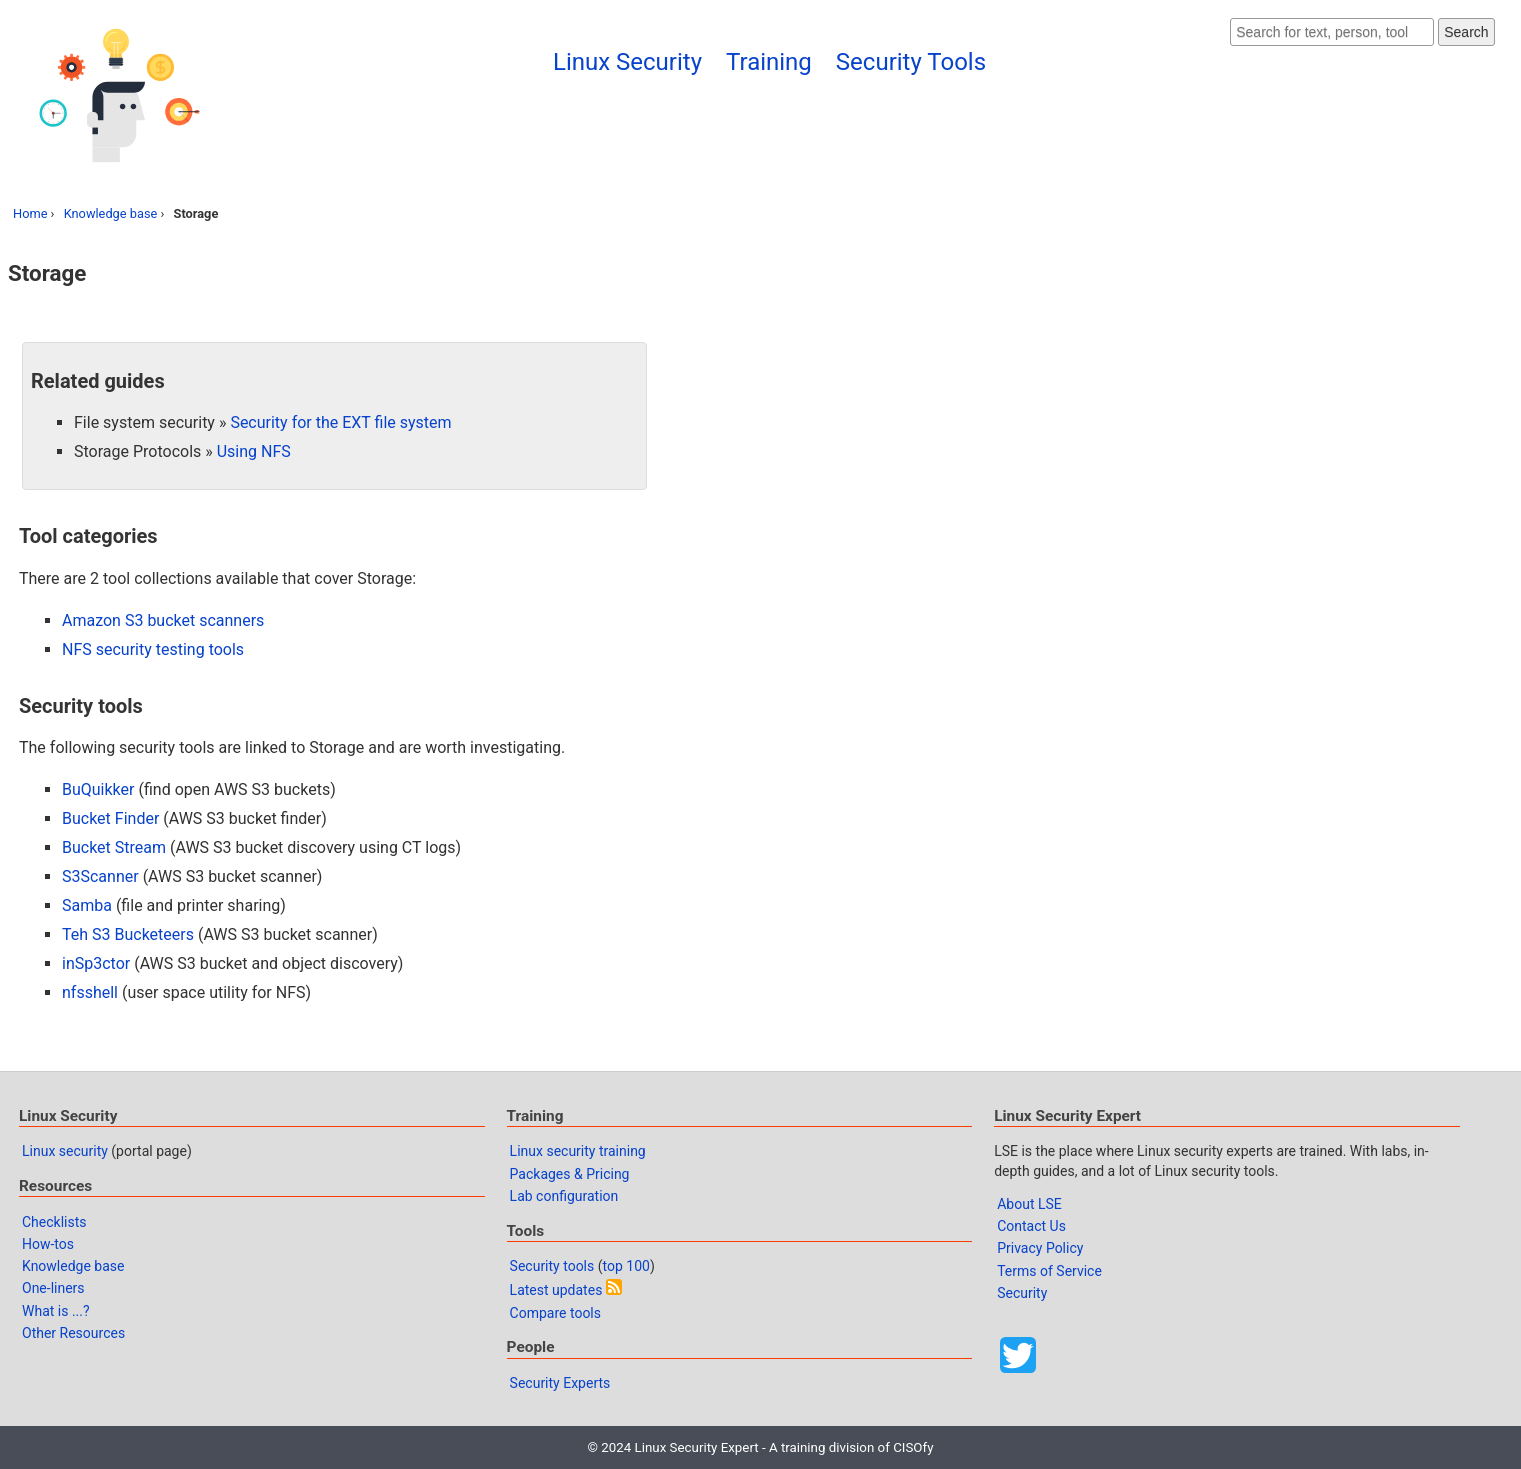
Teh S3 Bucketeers (128, 934)
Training (769, 62)
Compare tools (555, 1313)
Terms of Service (1049, 1271)
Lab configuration (564, 1196)
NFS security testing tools (153, 649)
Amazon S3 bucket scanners (163, 620)
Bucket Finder (110, 818)
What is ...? (56, 1311)
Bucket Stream (114, 847)
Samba (87, 905)
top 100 (626, 1266)
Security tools (552, 1266)
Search (1466, 32)
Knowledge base (111, 213)
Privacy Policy (1040, 1248)
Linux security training (578, 1151)
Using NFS (254, 451)
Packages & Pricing (570, 1174)
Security (1022, 1293)
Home (30, 213)
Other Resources (73, 1333)
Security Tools (911, 62)
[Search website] (1332, 32)
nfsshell (90, 992)
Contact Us (1031, 1226)
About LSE (1029, 1204)
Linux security (65, 1151)
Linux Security (627, 62)
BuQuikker (98, 789)
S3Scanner (100, 876)
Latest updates (556, 1290)
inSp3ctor (96, 963)
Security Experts (560, 1383)
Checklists (54, 1222)
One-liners (53, 1288)
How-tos (48, 1244)
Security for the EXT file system (340, 422)
